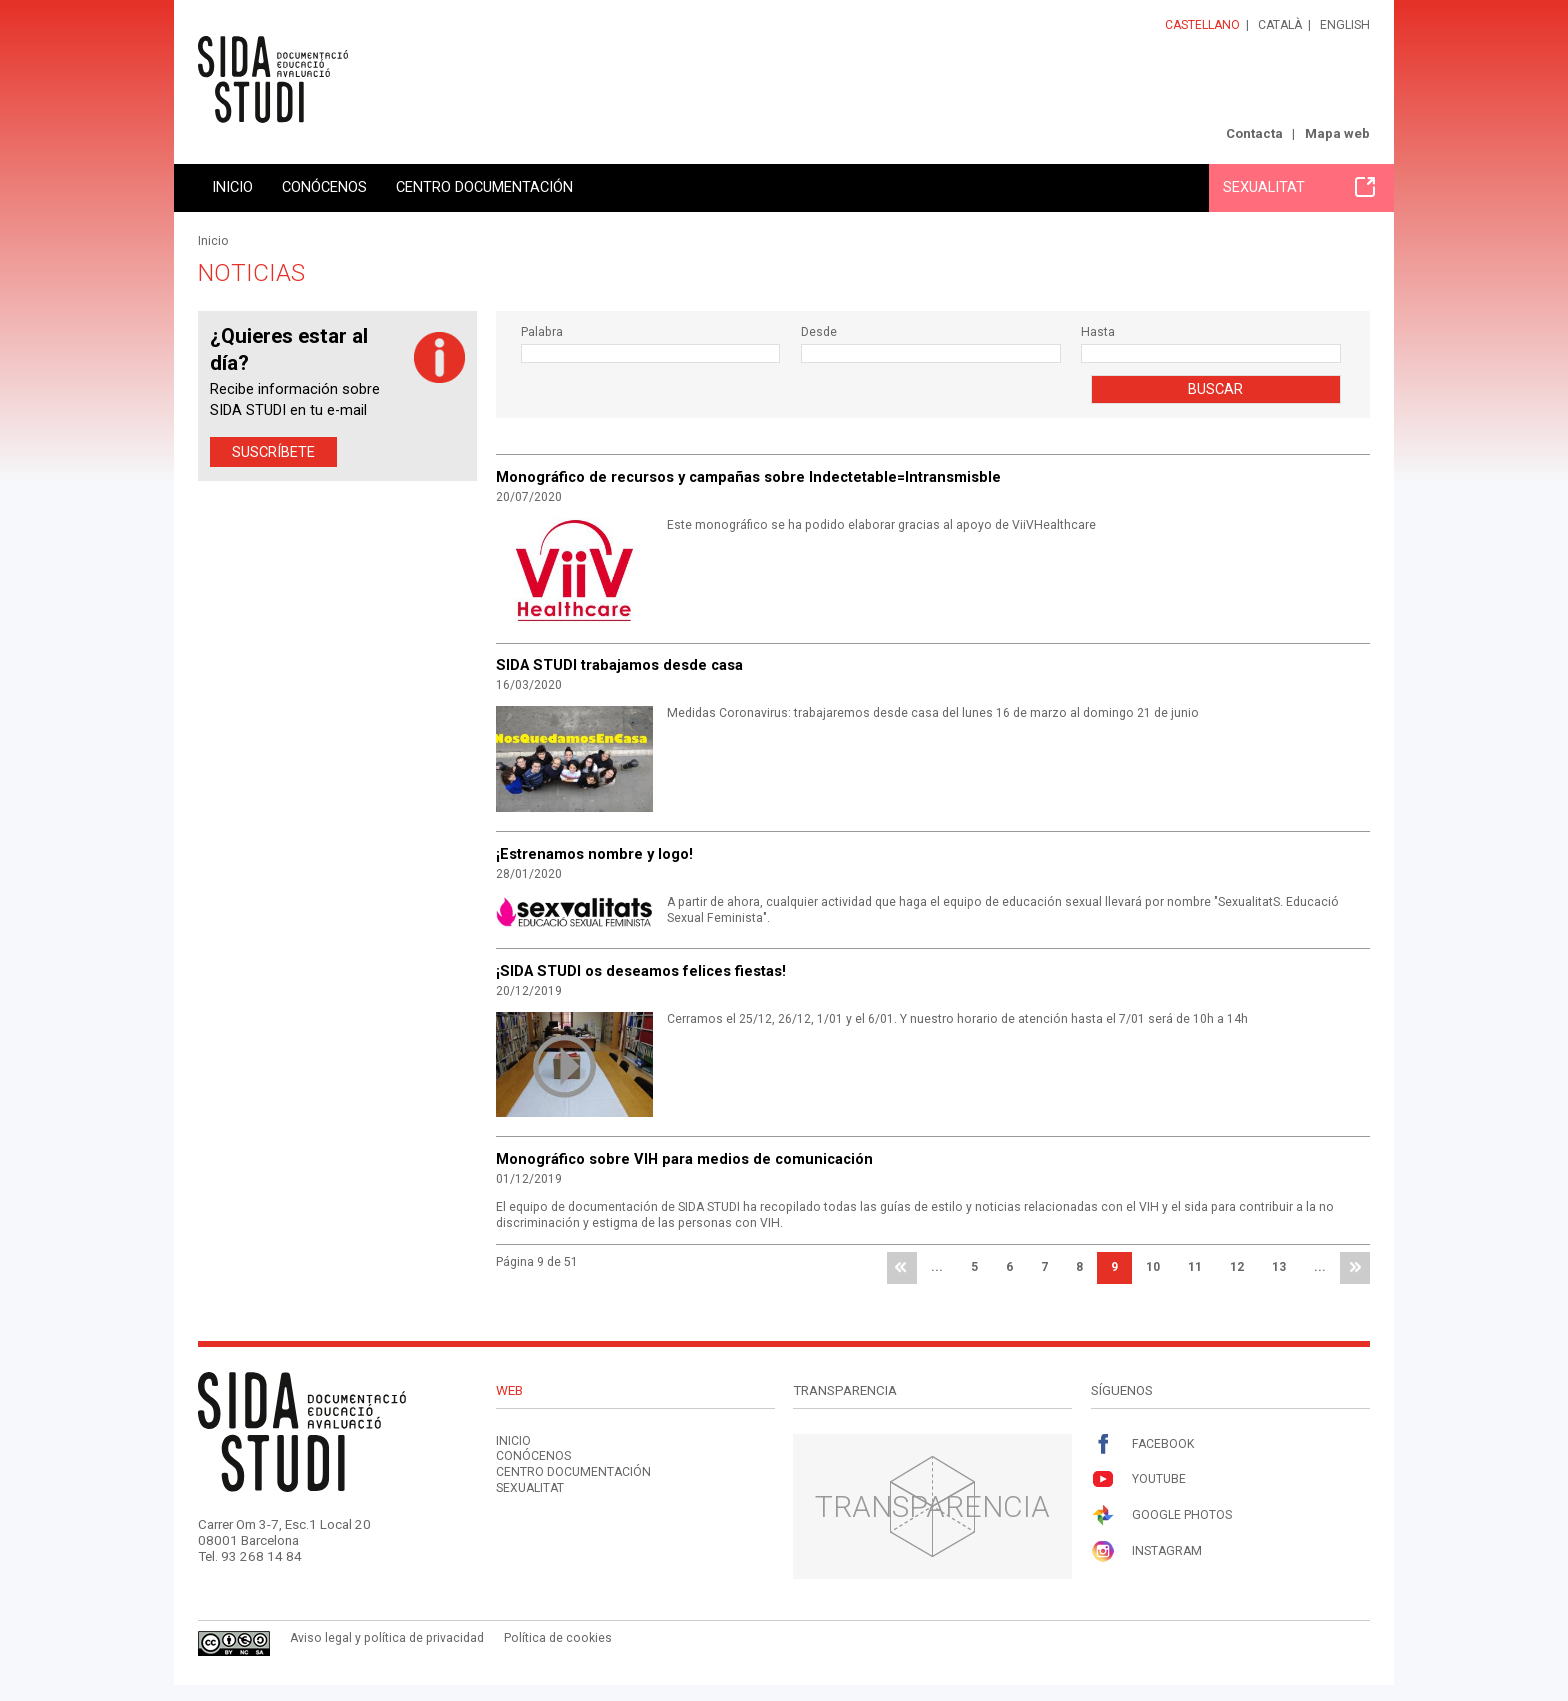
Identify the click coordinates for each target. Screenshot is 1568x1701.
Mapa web (1337, 133)
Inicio (232, 187)
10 (1153, 1267)
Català (1280, 25)
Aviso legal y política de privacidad (387, 1638)
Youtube (1138, 1479)
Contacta (1254, 133)
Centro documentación (484, 187)
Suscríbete (273, 452)
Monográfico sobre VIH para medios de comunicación (684, 1159)
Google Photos (1161, 1515)
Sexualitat (1299, 187)
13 (1279, 1267)
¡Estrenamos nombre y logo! (594, 854)
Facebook (1142, 1444)
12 (1237, 1267)
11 (1195, 1267)
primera (902, 1268)
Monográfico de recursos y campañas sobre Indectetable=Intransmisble (748, 477)
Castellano (1202, 25)
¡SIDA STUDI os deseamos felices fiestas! (641, 971)
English (1345, 25)
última (1355, 1268)
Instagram (1146, 1551)
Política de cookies (558, 1638)
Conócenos (324, 187)
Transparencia (932, 1506)
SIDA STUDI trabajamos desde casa (619, 665)
